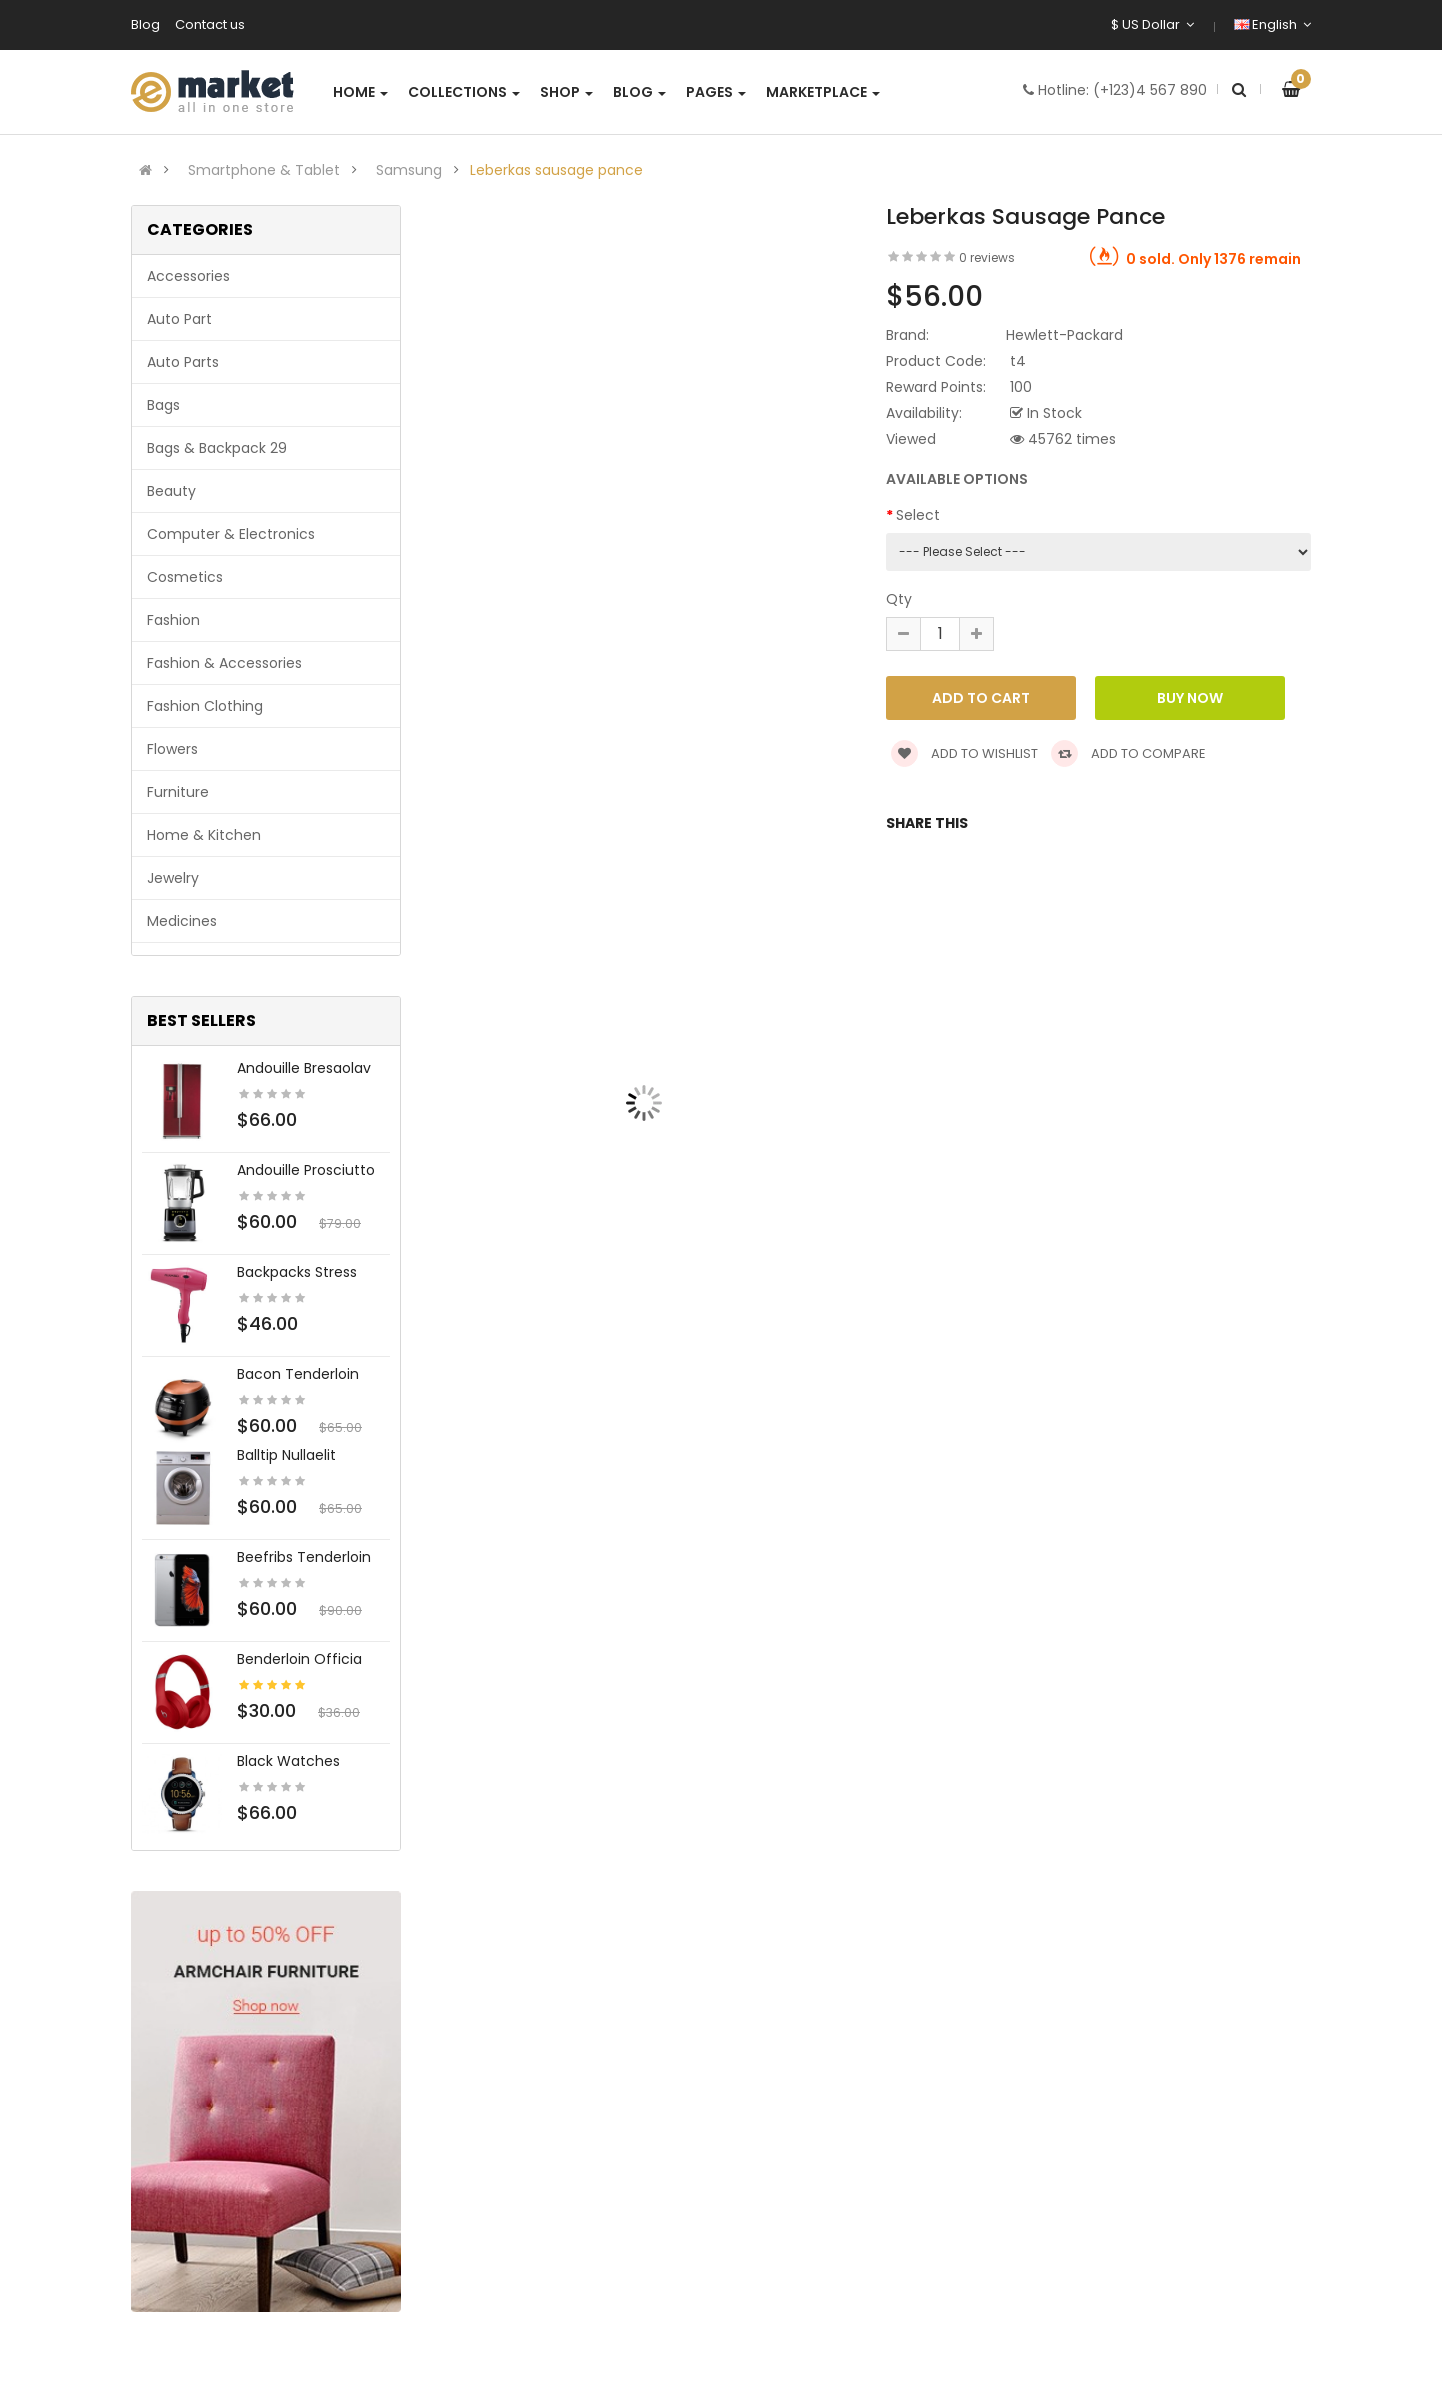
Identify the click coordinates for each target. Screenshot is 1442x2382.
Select (918, 515)
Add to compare (1128, 753)
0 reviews (987, 257)
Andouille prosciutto (306, 1170)
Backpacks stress (297, 1272)
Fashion (173, 620)
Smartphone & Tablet (264, 170)
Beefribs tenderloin (304, 1557)
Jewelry (173, 878)
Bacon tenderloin (298, 1374)
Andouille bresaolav (304, 1068)
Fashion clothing (205, 706)
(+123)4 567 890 (1150, 90)
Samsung (409, 170)
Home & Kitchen (204, 835)
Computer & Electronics (231, 534)
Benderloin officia (299, 1659)
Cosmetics (185, 577)
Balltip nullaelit (286, 1455)
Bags (163, 405)
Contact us (210, 24)
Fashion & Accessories (224, 663)
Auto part (179, 319)
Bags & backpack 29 (217, 448)
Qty (899, 599)
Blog (145, 24)
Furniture (178, 792)
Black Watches (288, 1761)
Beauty (171, 491)
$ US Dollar (1152, 24)
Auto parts (183, 362)
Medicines (182, 921)
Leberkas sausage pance (556, 170)
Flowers (172, 749)
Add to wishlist (964, 753)
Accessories (188, 276)
